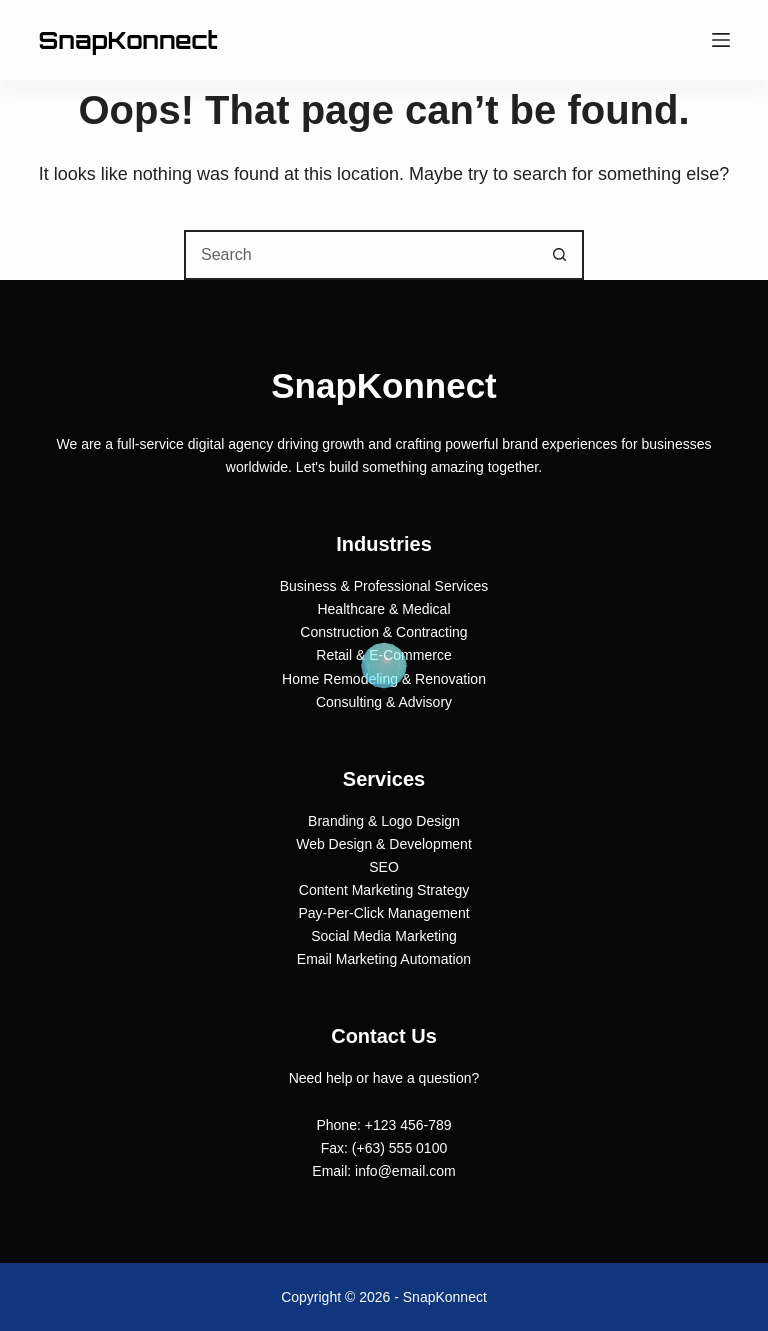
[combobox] (361, 255)
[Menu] (721, 40)
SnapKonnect (127, 40)
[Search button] (559, 255)
